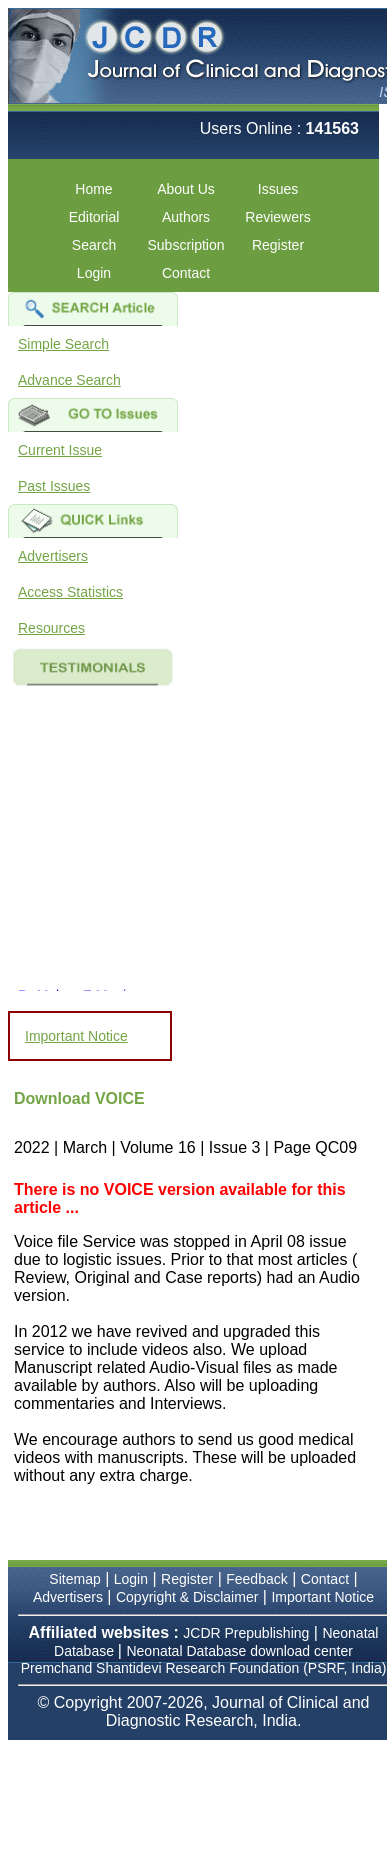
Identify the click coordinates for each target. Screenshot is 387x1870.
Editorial (94, 217)
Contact (186, 273)
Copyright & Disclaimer (187, 1597)
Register (278, 245)
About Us (186, 189)
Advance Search (69, 380)
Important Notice (76, 1036)
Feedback (256, 1579)
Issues (278, 189)
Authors (186, 217)
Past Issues (54, 486)
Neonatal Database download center (239, 1651)
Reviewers (277, 217)
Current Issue (60, 450)
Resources (51, 628)
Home (93, 189)
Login (94, 273)
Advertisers (53, 556)
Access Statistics (70, 592)
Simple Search (63, 344)
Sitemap (74, 1579)
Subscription (185, 245)
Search (94, 245)
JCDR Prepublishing (246, 1633)
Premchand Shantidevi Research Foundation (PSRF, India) (204, 1668)
